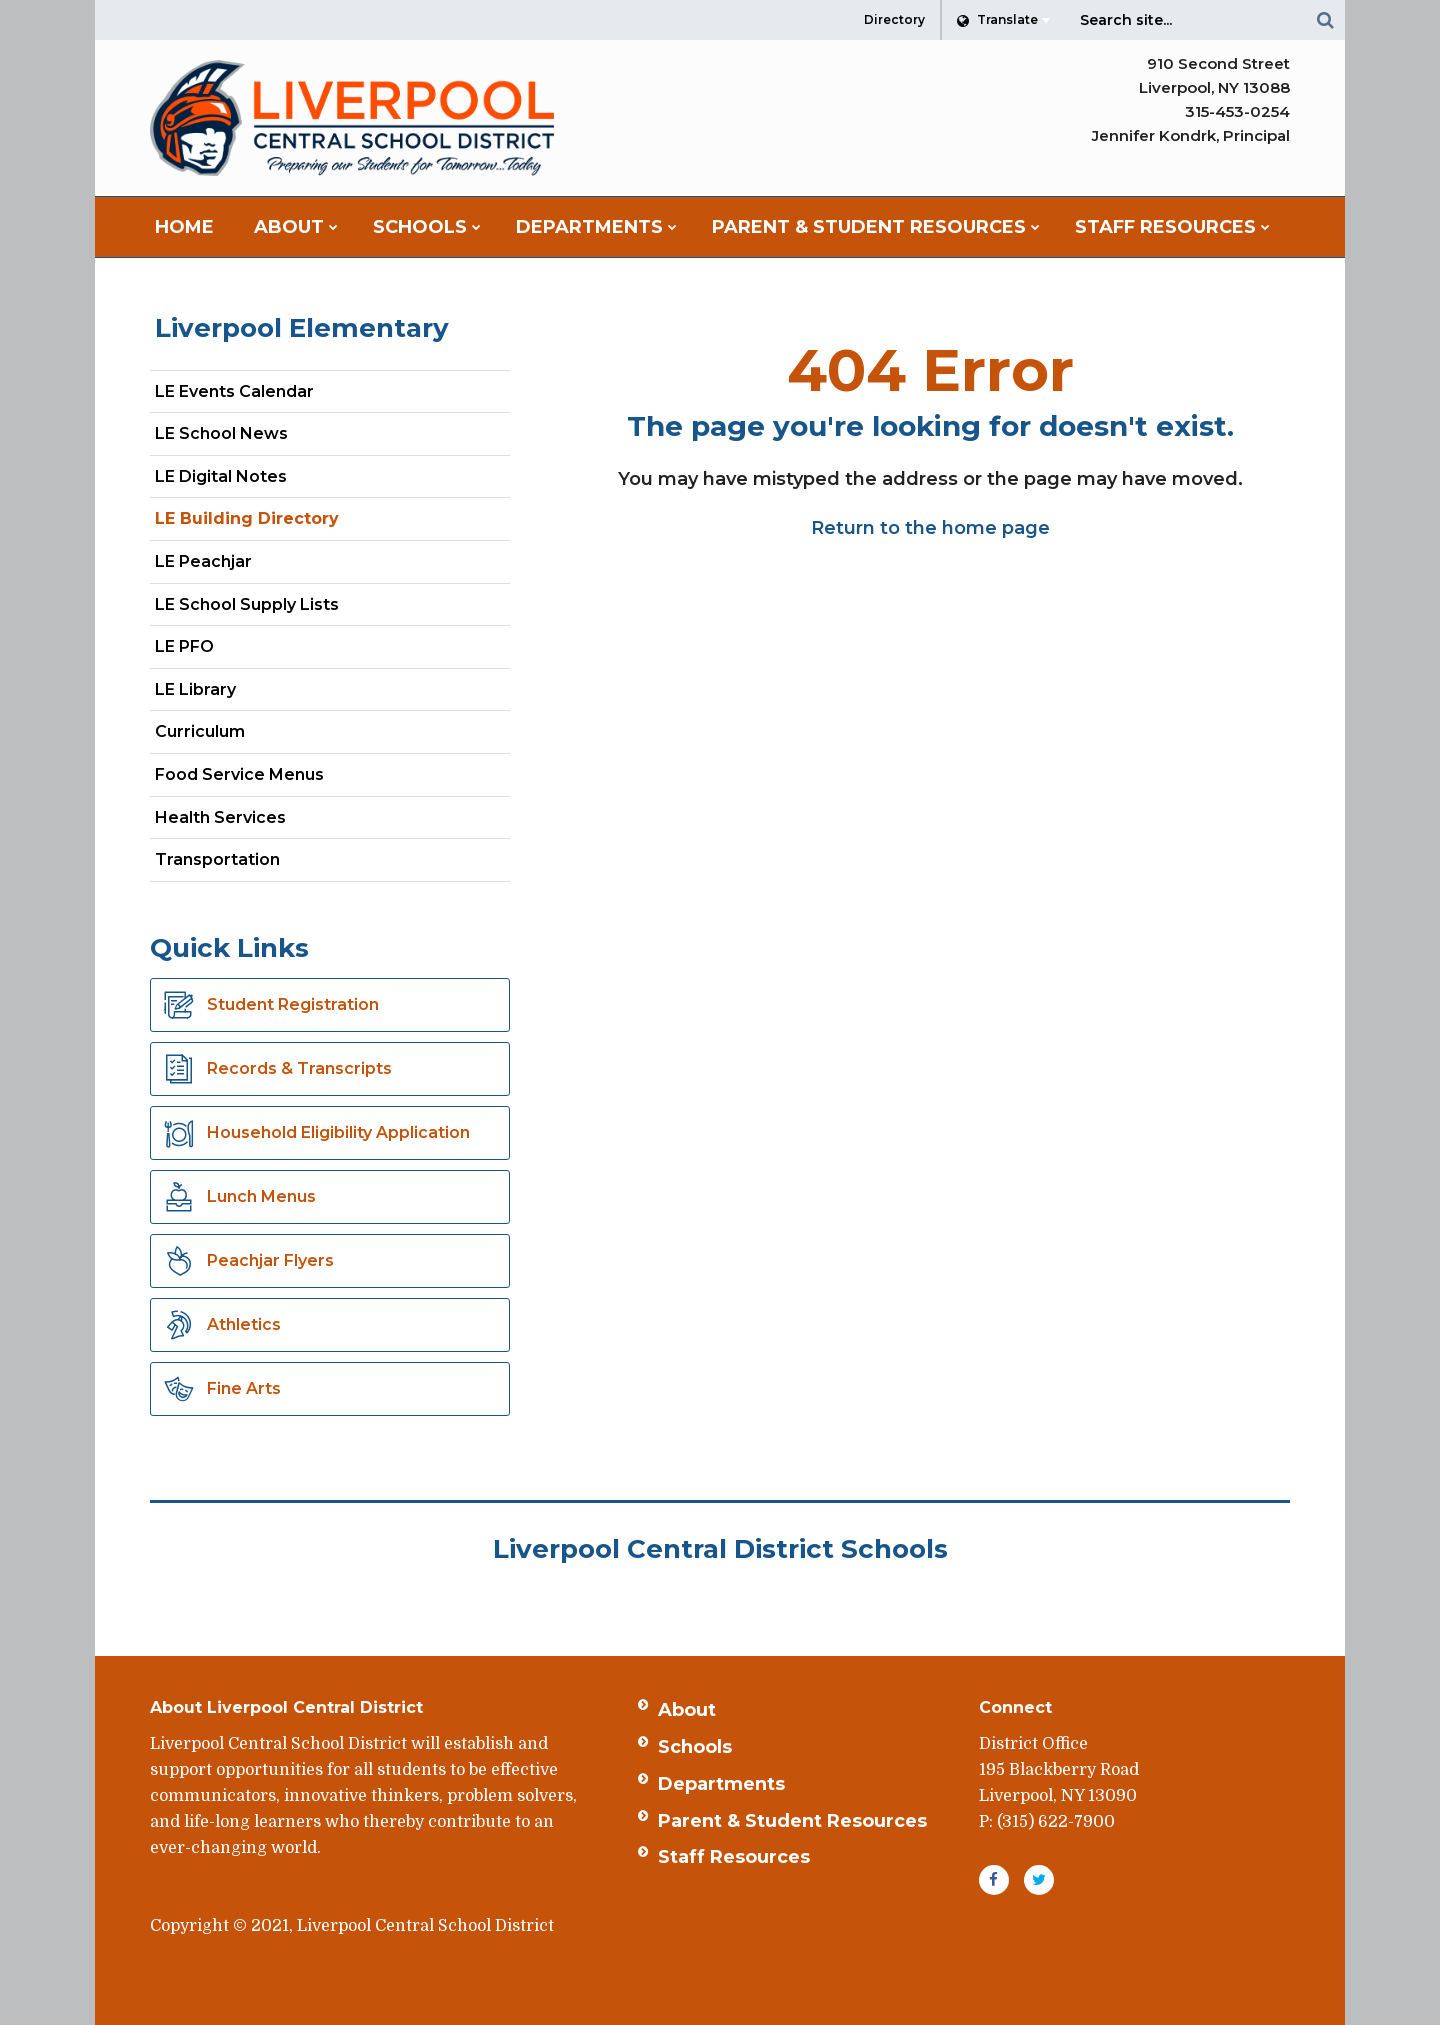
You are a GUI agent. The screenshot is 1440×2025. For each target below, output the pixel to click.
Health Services (220, 817)
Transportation (217, 859)
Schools (695, 1747)
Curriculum (200, 731)
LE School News (221, 433)
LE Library (195, 689)
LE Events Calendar (234, 391)
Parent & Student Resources (792, 1821)
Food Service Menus (239, 774)
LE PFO (184, 646)
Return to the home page (930, 528)
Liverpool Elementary (302, 328)
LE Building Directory (247, 518)
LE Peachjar (238, 565)
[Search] (1325, 20)
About (687, 1710)
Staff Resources (734, 1857)
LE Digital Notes (221, 476)
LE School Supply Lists (247, 604)
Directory (894, 19)
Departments (721, 1784)
